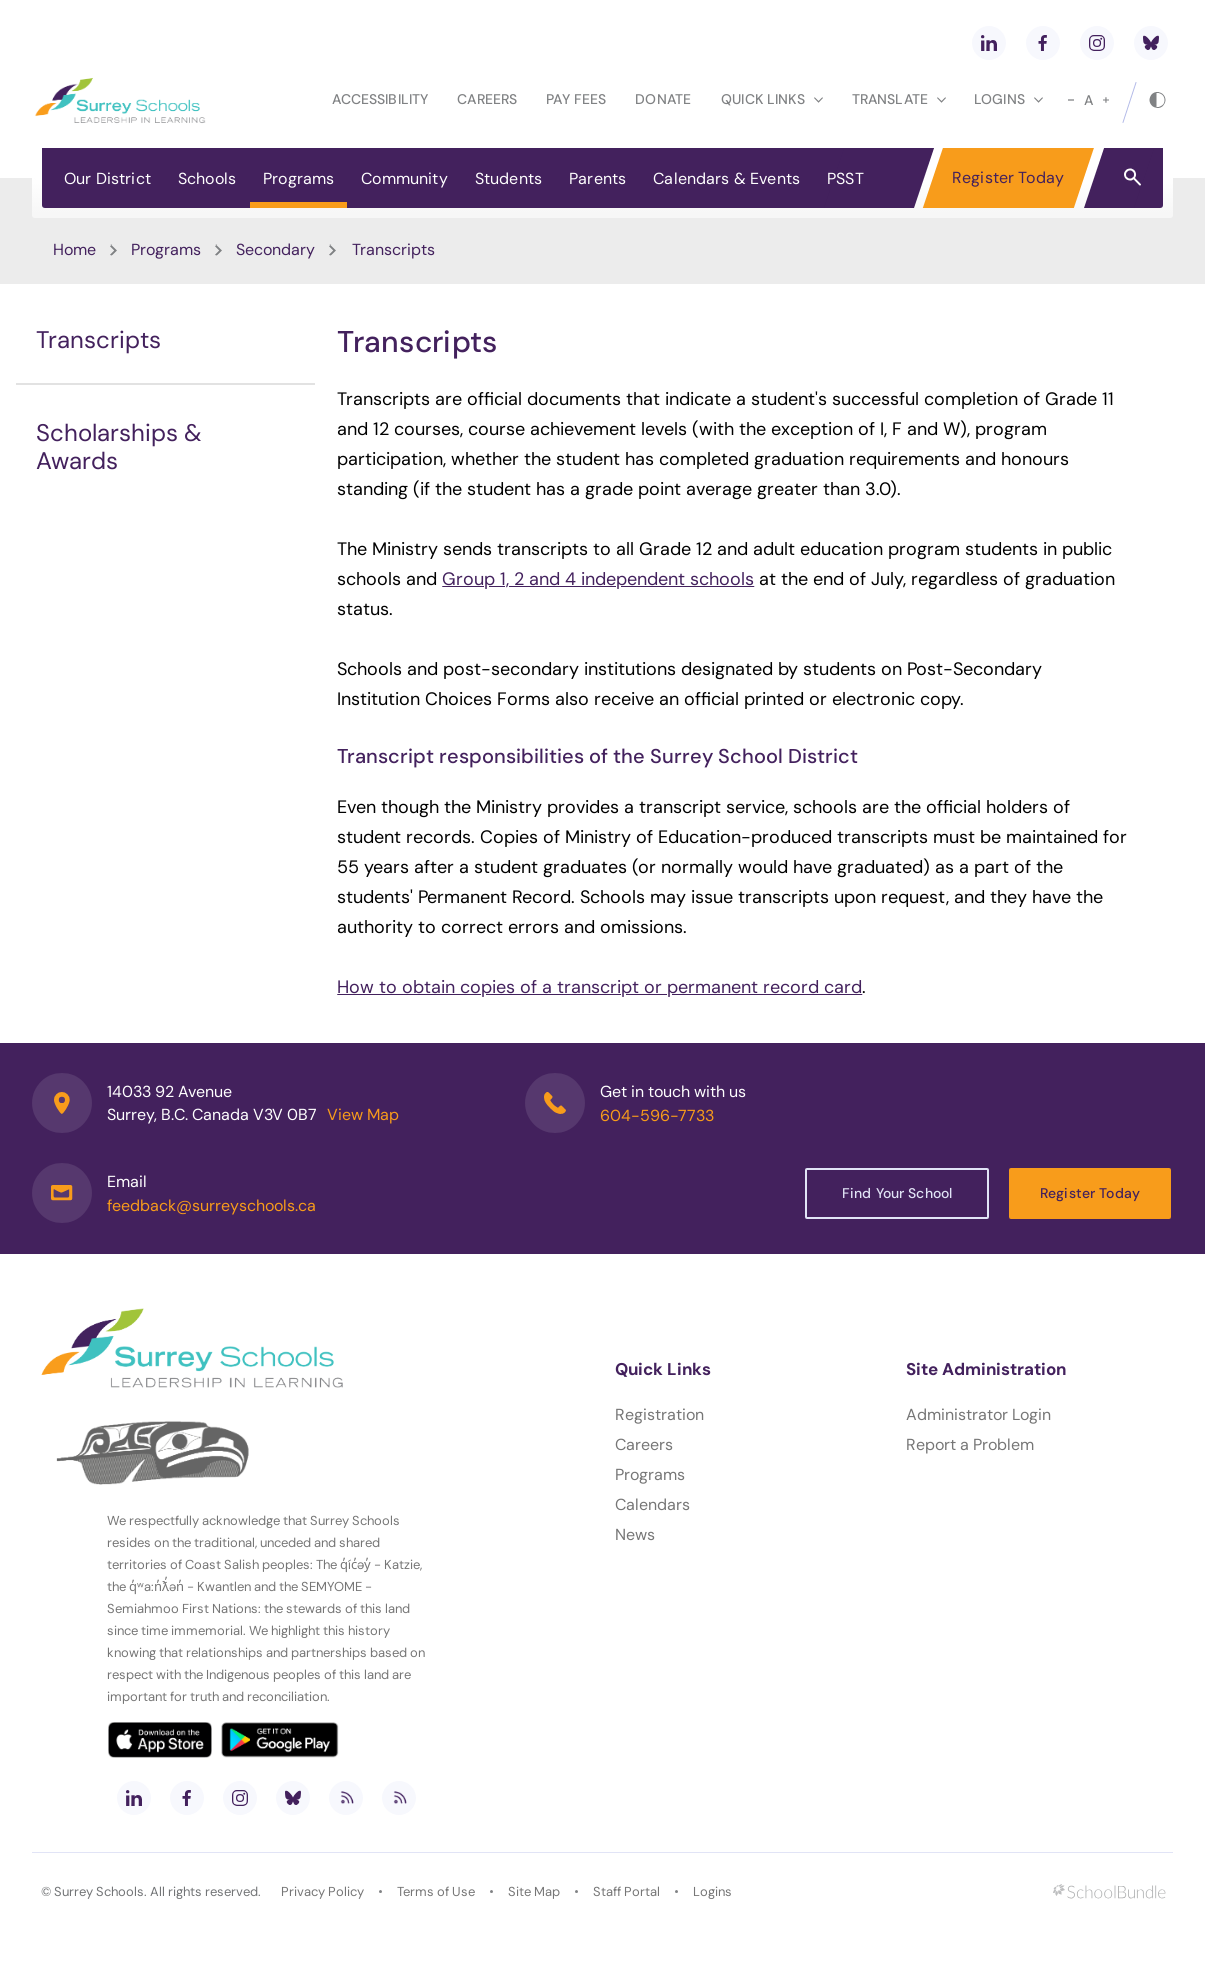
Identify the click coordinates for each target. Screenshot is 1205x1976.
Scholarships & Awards (119, 447)
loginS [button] (1008, 99)
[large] (1106, 100)
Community (404, 178)
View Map (363, 1114)
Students (508, 178)
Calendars (652, 1504)
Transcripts (98, 339)
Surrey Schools (99, 1891)
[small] (1071, 100)
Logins (712, 1891)
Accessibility (380, 99)
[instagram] (1097, 43)
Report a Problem (970, 1444)
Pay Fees (576, 99)
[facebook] (1043, 43)
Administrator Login (978, 1414)
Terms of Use (436, 1891)
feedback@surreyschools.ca (211, 1205)
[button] (1132, 176)
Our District (107, 178)
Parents (597, 178)
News (635, 1534)
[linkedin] (989, 43)
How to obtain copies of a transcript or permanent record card (599, 987)
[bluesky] (1151, 43)
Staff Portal (626, 1891)
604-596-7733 (657, 1115)
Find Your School (897, 1193)
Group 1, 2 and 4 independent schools (598, 579)
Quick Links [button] (772, 99)
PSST (845, 178)
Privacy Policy (322, 1891)
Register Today (1008, 177)
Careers (487, 99)
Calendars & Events (726, 178)
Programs (298, 178)
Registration (659, 1414)
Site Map (534, 1891)
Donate (663, 99)
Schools (207, 178)
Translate (899, 99)
